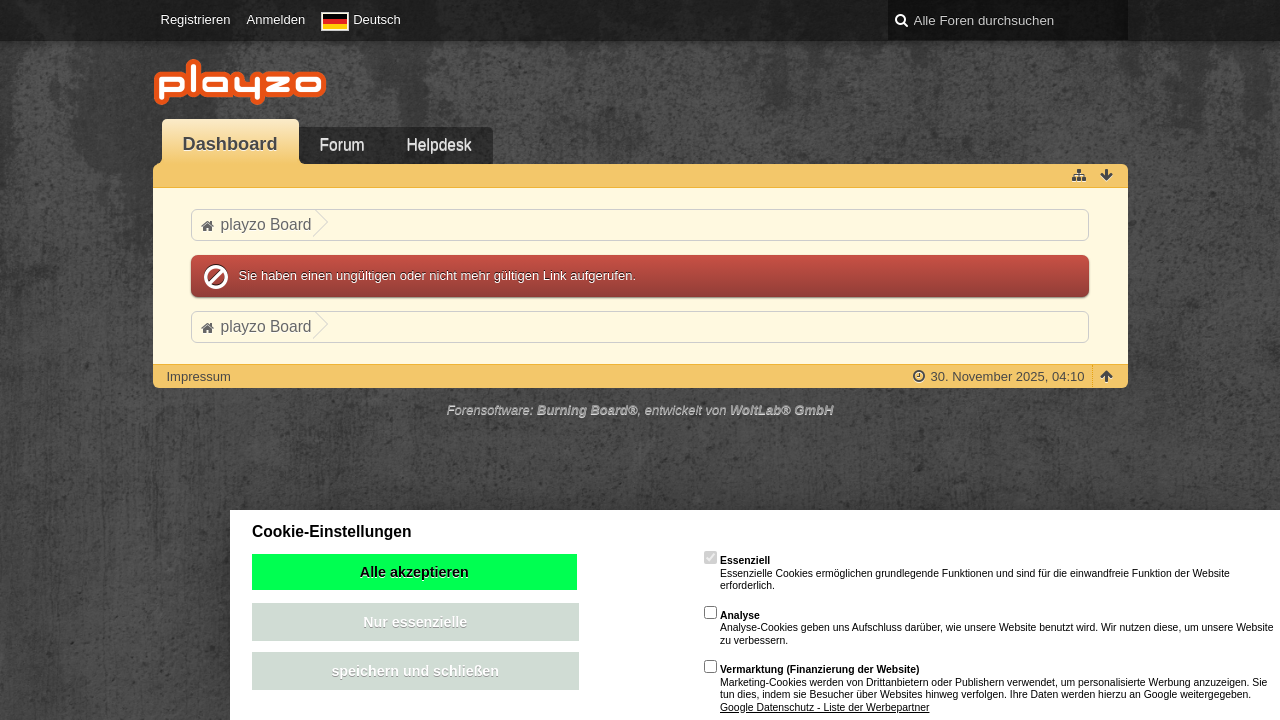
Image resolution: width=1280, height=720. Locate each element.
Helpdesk (439, 144)
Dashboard (230, 144)
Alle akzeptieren (414, 572)
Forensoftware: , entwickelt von (640, 409)
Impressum (199, 376)
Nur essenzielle (415, 622)
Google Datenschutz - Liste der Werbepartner (824, 707)
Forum (342, 144)
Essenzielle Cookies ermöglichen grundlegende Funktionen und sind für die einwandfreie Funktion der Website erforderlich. (967, 573)
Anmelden (276, 19)
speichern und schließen (415, 671)
